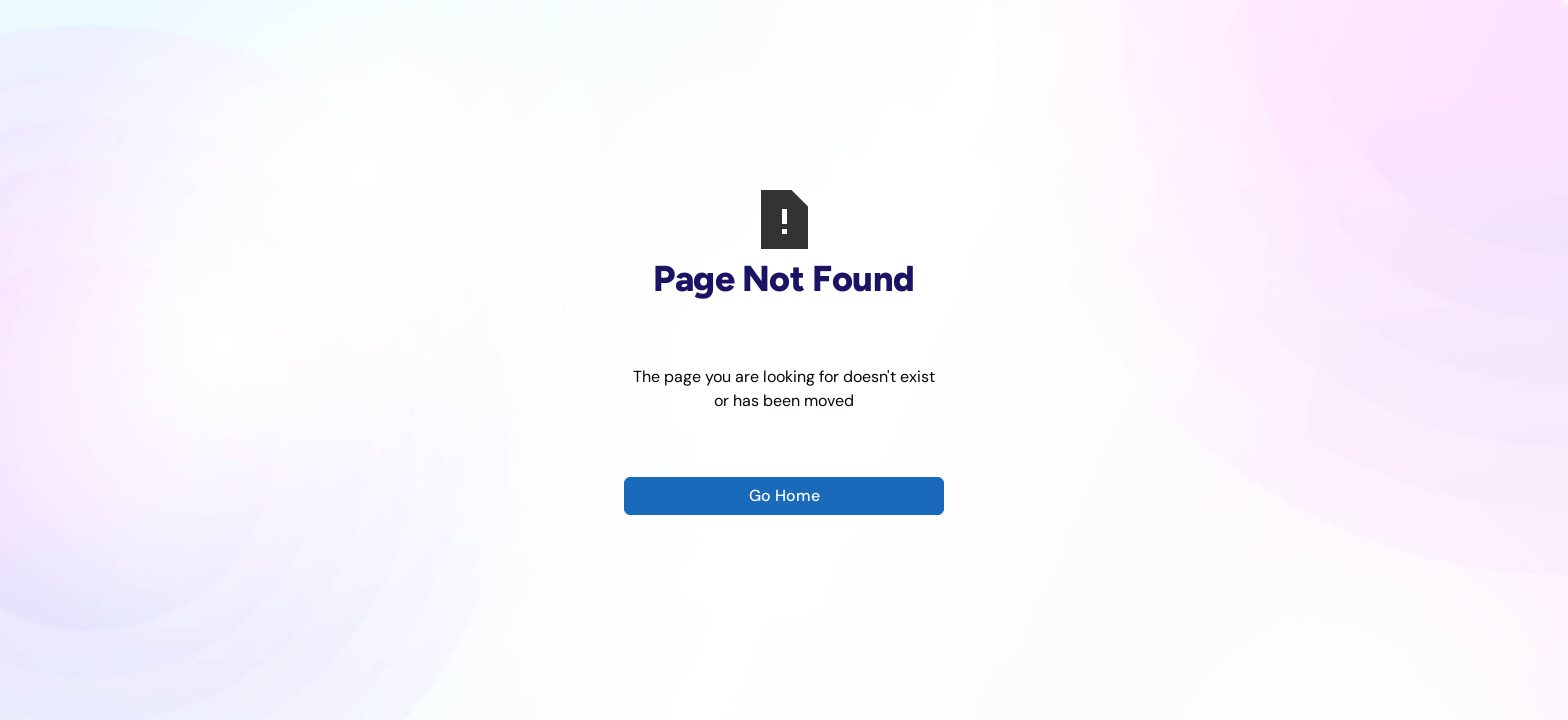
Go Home (784, 495)
